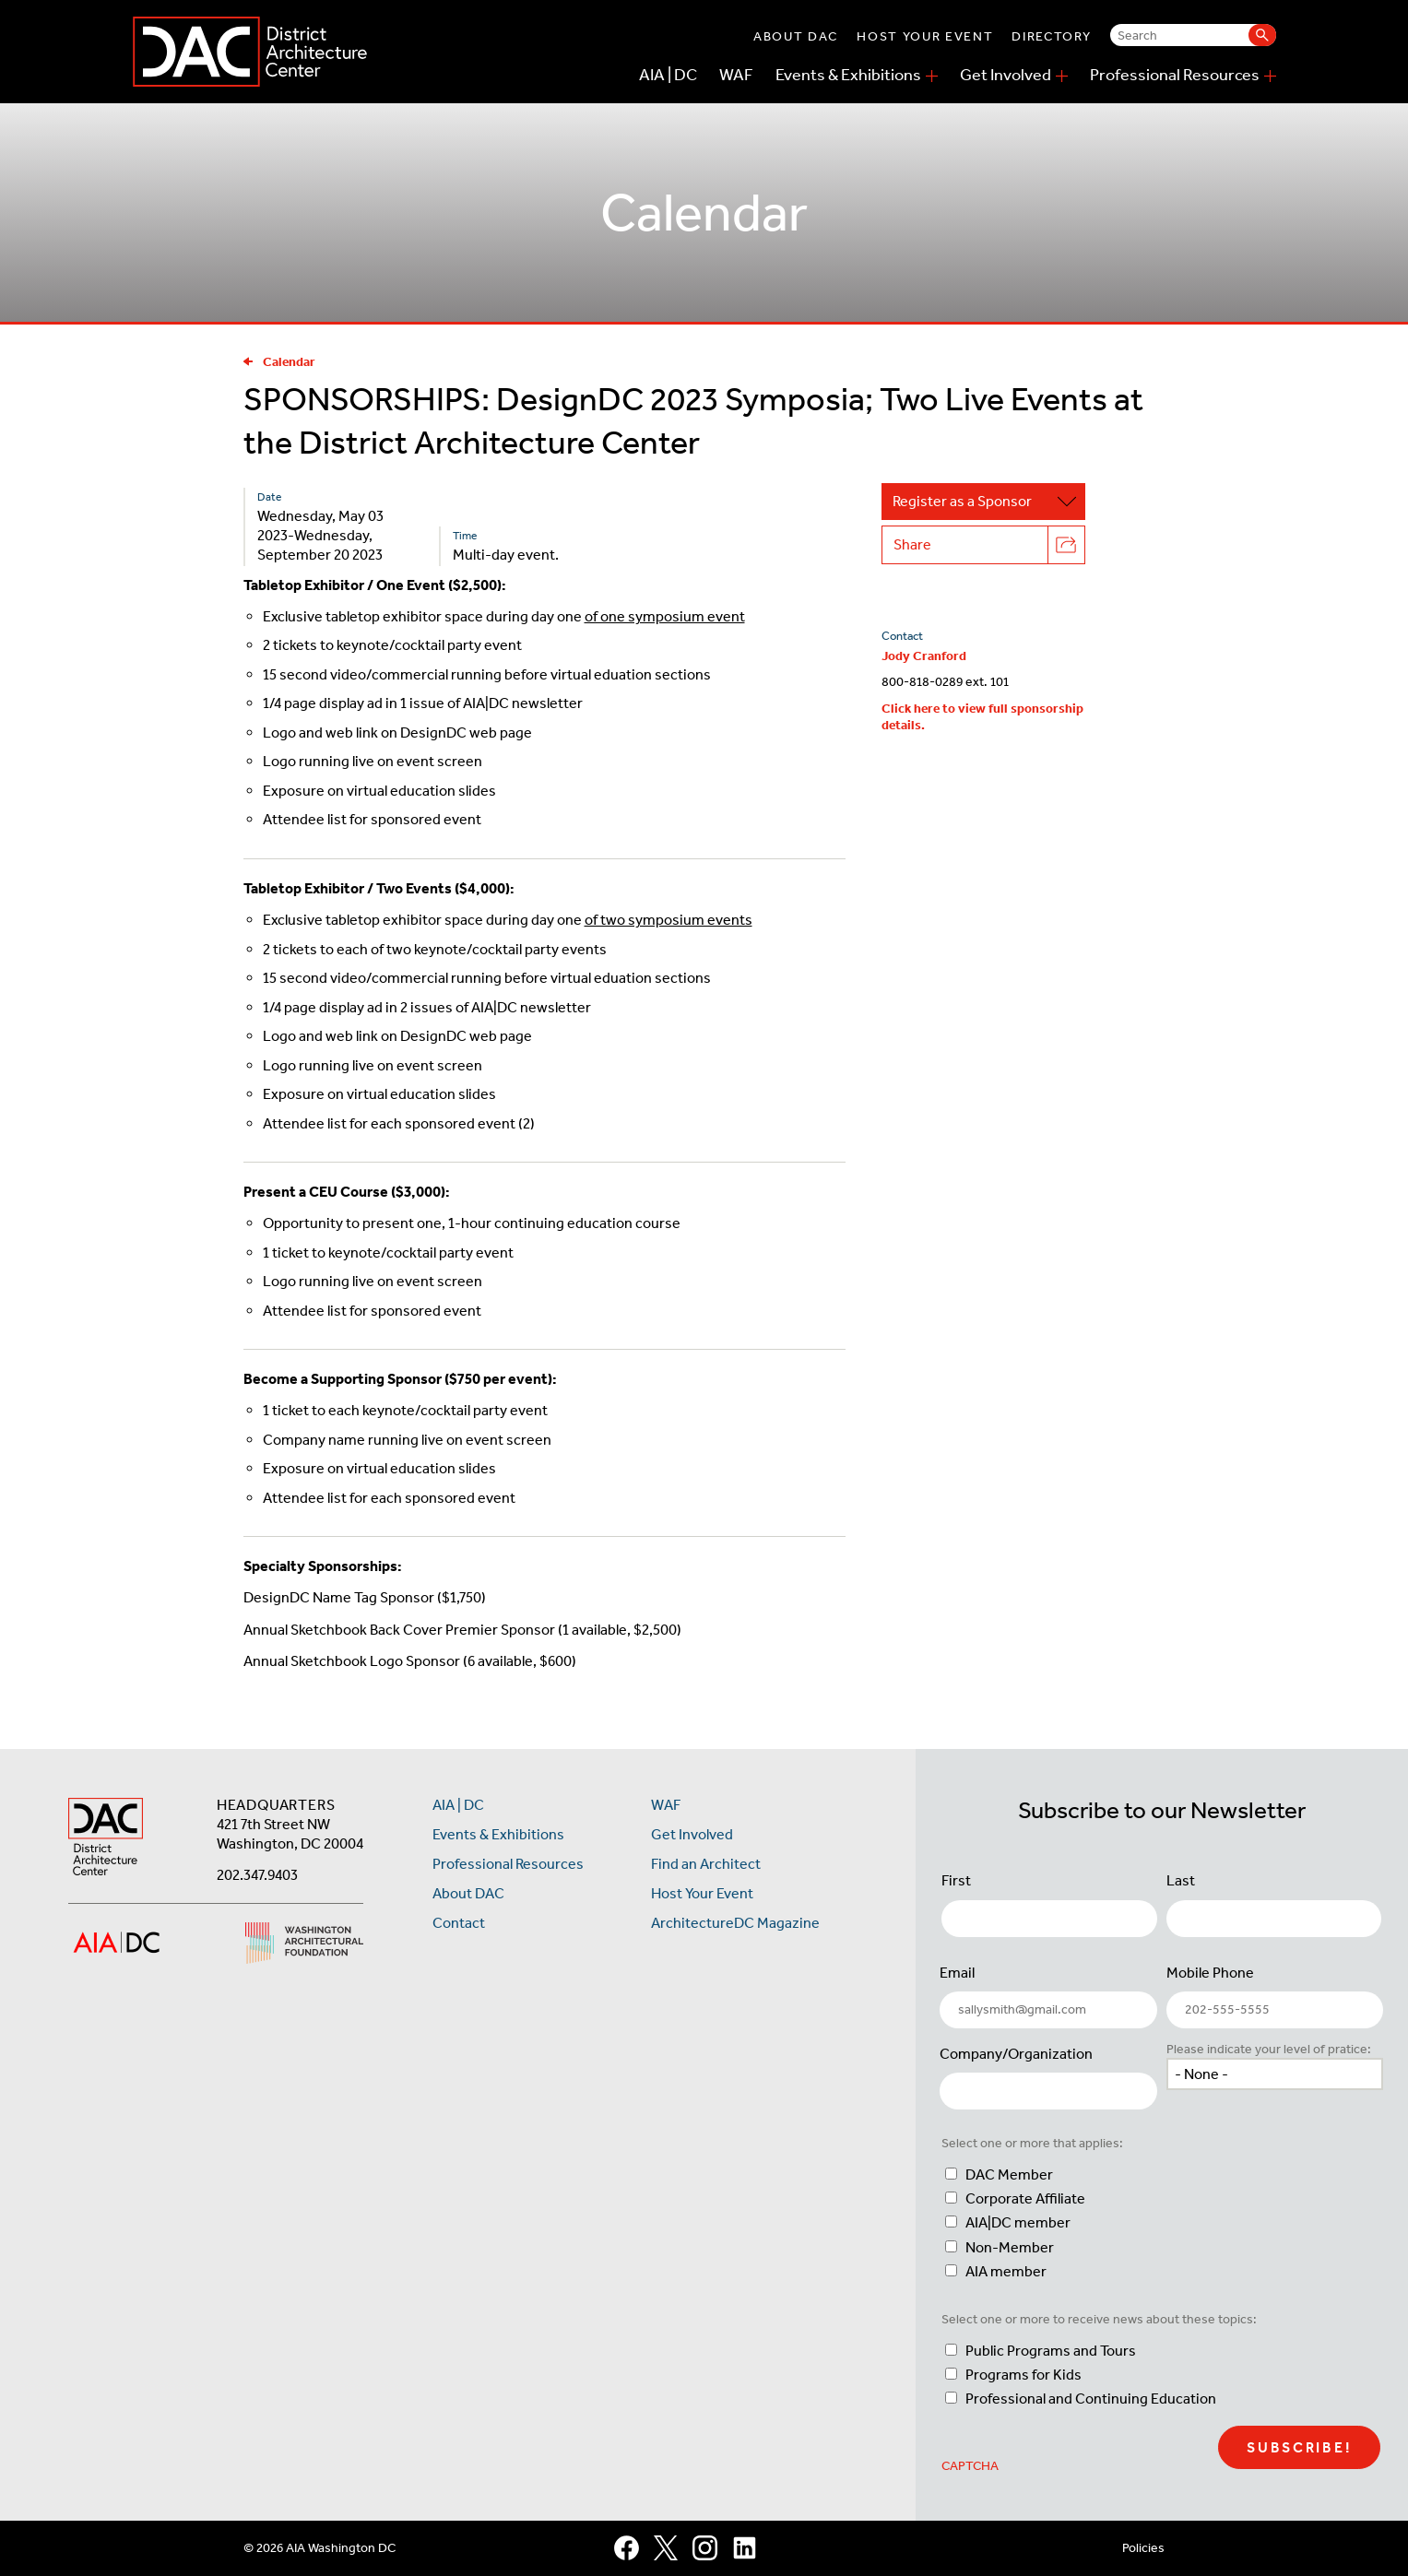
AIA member (1006, 2271)
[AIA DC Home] (105, 1839)
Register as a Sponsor (988, 501)
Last (1180, 1880)
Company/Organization (1016, 2053)
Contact (458, 1923)
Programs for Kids (1023, 2374)
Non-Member (1009, 2247)
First (956, 1880)
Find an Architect (706, 1864)
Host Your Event (925, 36)
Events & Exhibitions (848, 75)
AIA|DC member (1018, 2222)
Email (957, 1972)
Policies (1143, 2548)
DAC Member (1009, 2174)
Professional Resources (1175, 75)
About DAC (795, 36)
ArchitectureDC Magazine (735, 1923)
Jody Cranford (923, 656)
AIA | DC (668, 75)
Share (988, 544)
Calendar (279, 362)
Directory (1051, 36)
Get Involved (1005, 75)
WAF (736, 75)
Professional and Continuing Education (1090, 2398)
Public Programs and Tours (1050, 2350)
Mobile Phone (1210, 1972)
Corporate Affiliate (1025, 2198)
